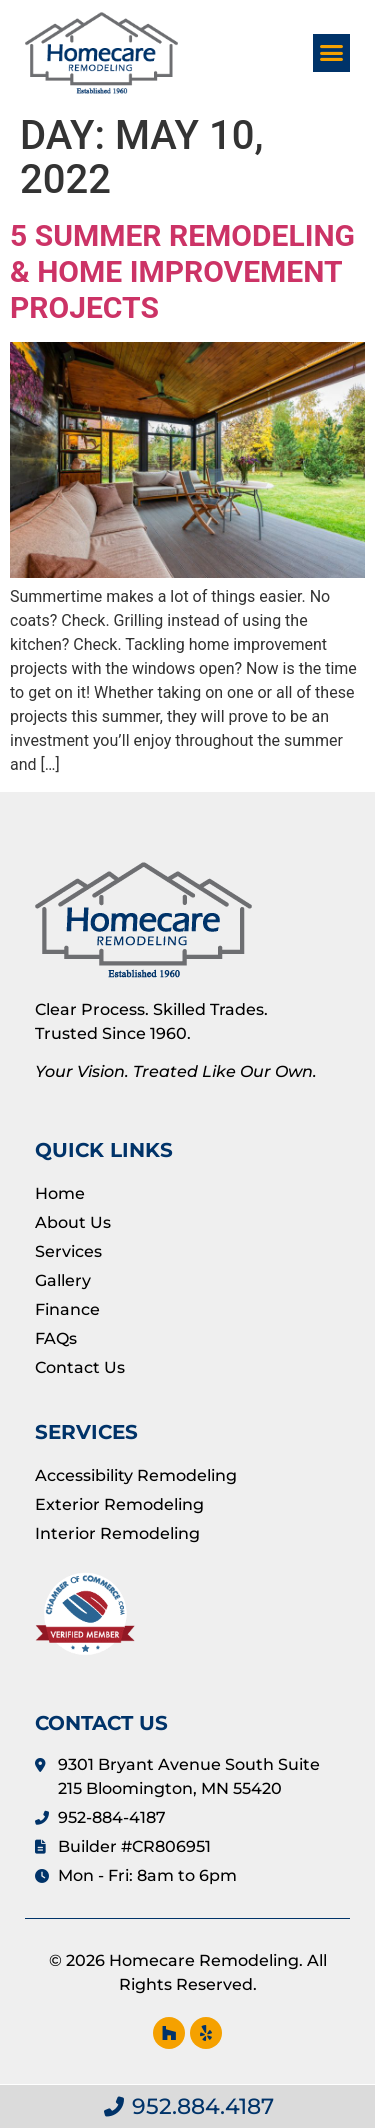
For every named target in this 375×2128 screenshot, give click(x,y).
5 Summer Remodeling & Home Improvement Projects (182, 271)
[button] (332, 53)
